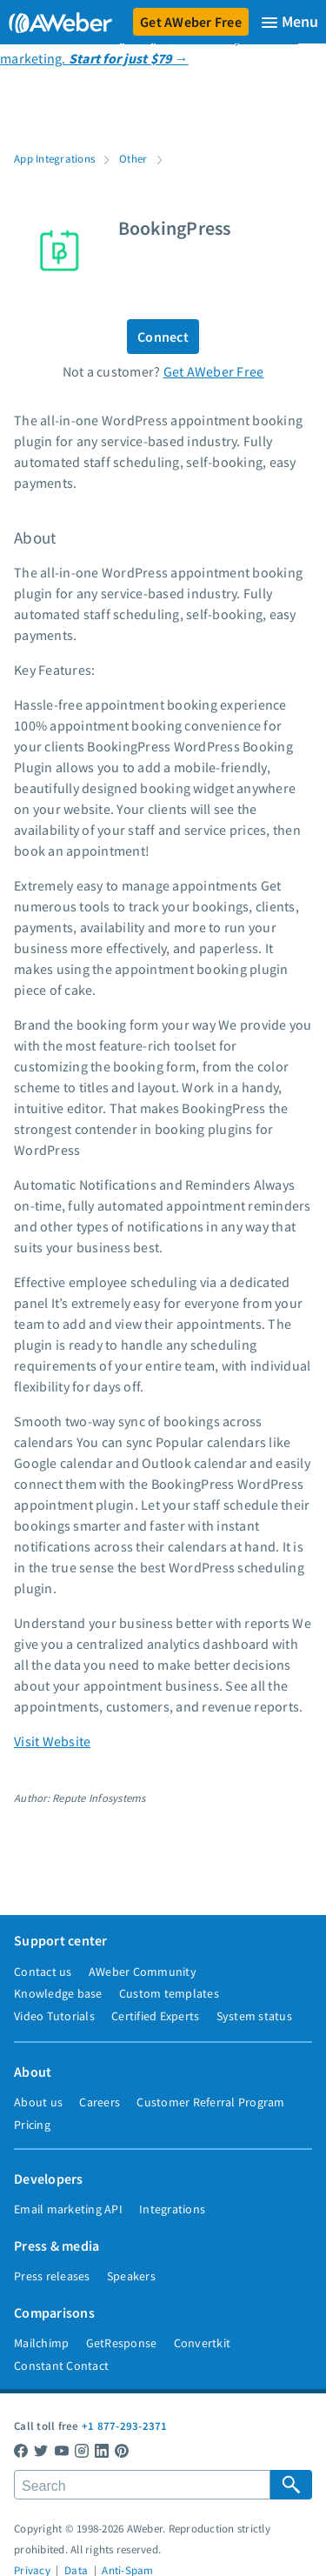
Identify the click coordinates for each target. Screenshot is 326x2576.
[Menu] (289, 22)
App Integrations (54, 158)
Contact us (43, 1971)
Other (133, 158)
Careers (99, 2102)
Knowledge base (58, 1993)
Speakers (131, 2276)
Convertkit (202, 2343)
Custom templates (169, 1993)
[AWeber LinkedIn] (102, 2450)
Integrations (172, 2209)
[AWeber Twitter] (41, 2450)
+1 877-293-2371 (125, 2426)
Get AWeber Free (191, 21)
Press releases (52, 2276)
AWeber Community (142, 1971)
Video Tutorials (54, 2016)
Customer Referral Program (210, 2102)
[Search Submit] (291, 2484)
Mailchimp (41, 2343)
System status (254, 2016)
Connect (163, 336)
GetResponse (121, 2343)
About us (38, 2102)
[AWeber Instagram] (82, 2450)
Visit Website (52, 1741)
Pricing (32, 2124)
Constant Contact (61, 2365)
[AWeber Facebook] (21, 2450)
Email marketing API (68, 2209)
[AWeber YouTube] (62, 2450)
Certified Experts (155, 2016)
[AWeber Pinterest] (122, 2450)
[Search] (142, 2484)
